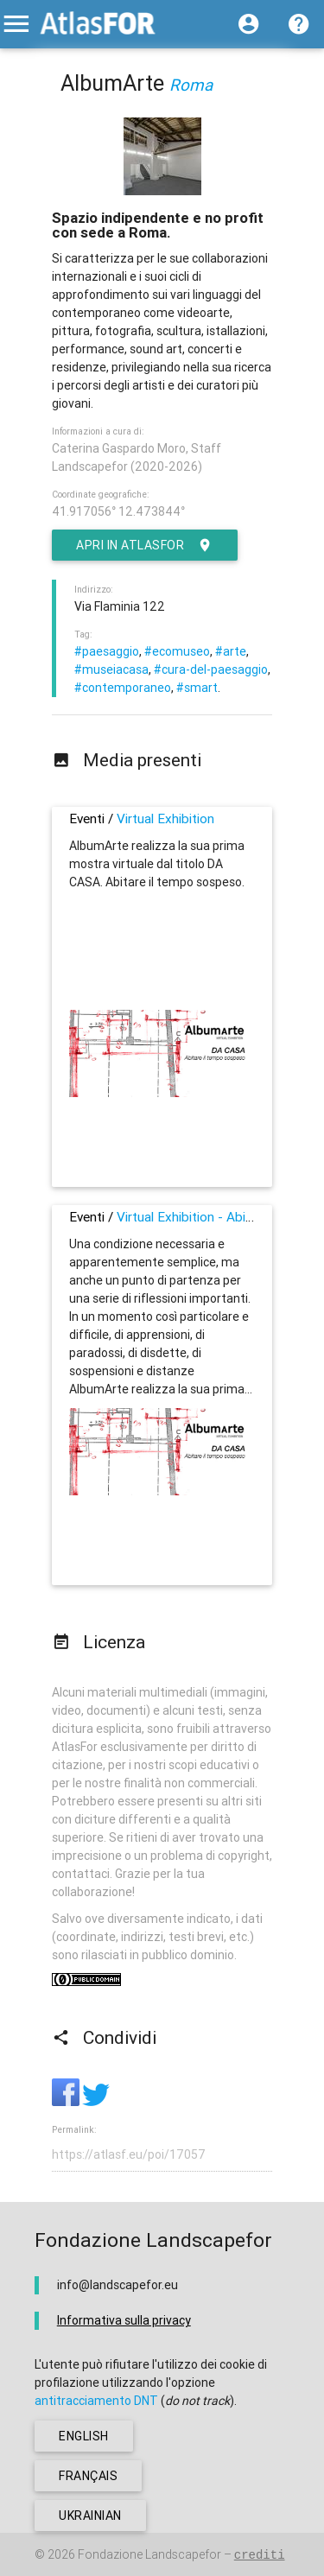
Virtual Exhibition (165, 818)
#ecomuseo (177, 651)
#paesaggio (106, 651)
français (88, 2476)
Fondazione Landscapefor (149, 2554)
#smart (197, 687)
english (84, 2436)
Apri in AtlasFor (144, 545)
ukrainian (90, 2515)
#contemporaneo (122, 687)
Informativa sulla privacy (124, 2320)
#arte (230, 651)
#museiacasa (111, 669)
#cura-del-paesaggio (211, 669)
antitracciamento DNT (96, 2400)
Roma (191, 84)
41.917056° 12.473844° (118, 511)
